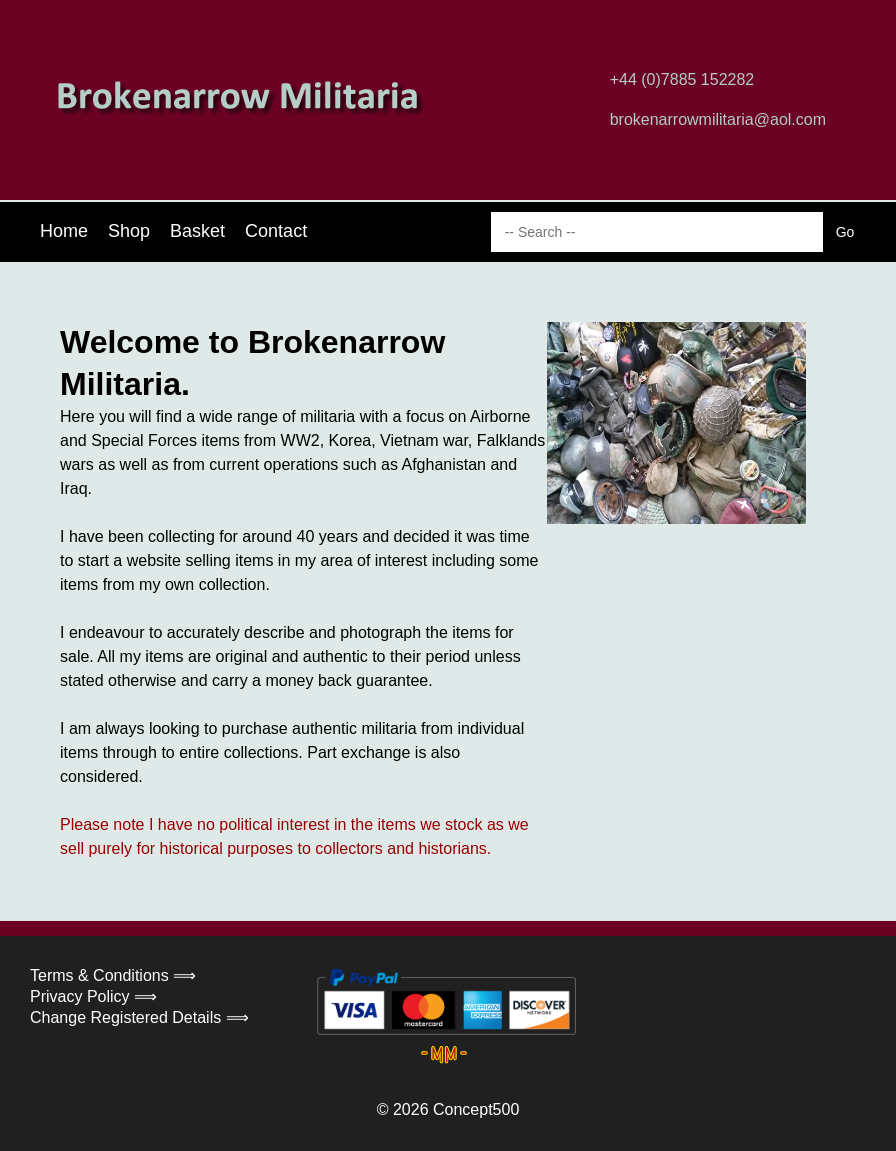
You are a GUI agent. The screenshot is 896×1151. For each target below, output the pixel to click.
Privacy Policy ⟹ (93, 996)
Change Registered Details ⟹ (139, 1017)
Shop (129, 231)
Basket (197, 231)
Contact (276, 231)
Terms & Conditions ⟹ (113, 975)
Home (64, 231)
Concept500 (476, 1109)
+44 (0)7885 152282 (682, 79)
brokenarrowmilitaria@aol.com (718, 119)
